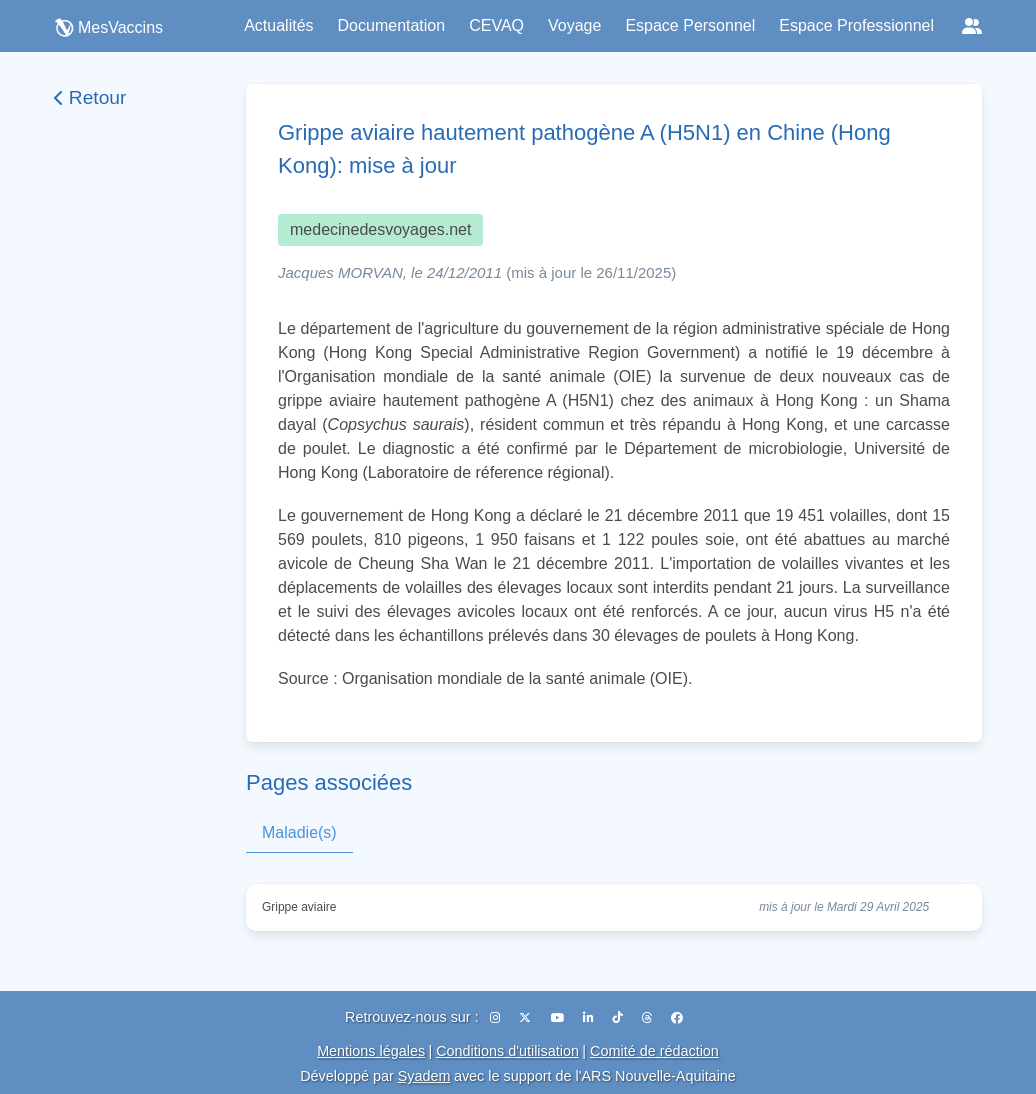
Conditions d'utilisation (507, 1051)
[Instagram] (496, 1018)
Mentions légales (371, 1051)
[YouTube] (559, 1018)
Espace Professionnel (856, 25)
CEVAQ (496, 25)
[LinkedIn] (589, 1018)
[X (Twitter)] (526, 1018)
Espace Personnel (690, 25)
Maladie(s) (299, 832)
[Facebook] (677, 1018)
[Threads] (648, 1018)
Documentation (392, 25)
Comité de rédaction (654, 1051)
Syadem (424, 1076)
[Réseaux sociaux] (972, 26)
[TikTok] (618, 1018)
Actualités (278, 25)
